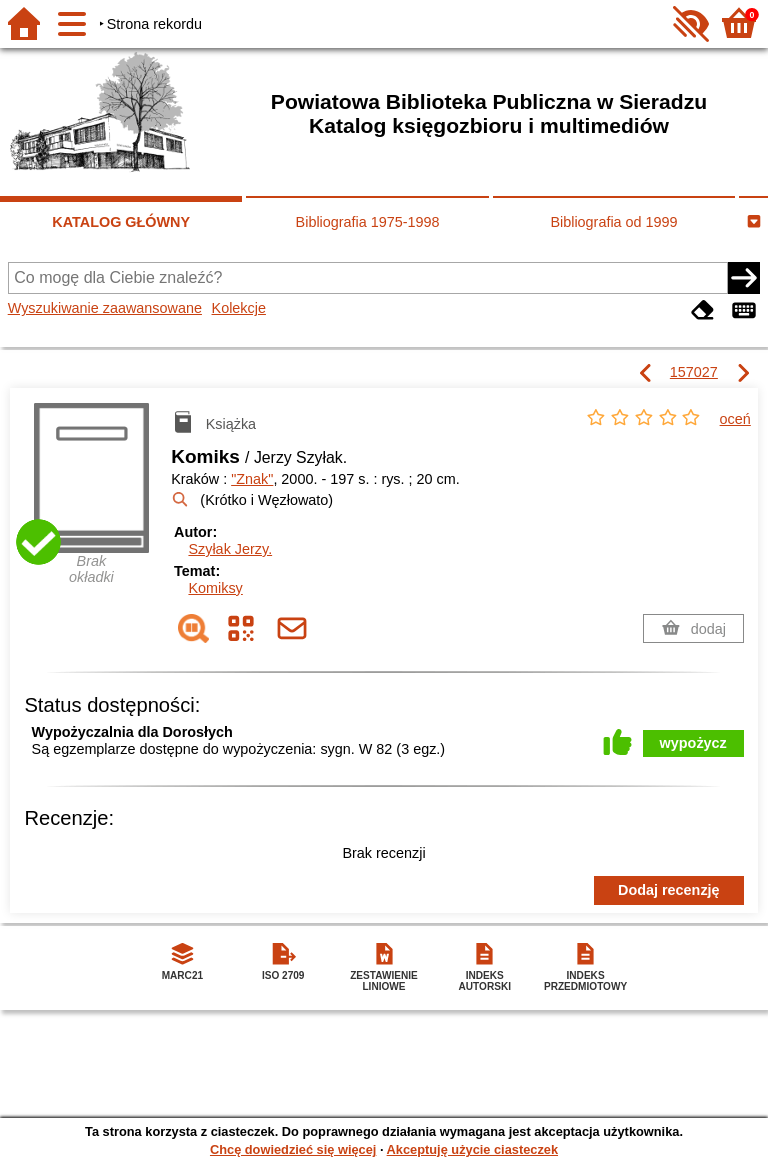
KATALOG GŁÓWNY (121, 222)
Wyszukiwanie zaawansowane (105, 308)
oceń (735, 419)
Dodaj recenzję (669, 890)
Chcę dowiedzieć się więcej (293, 1149)
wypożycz (693, 743)
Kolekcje (239, 308)
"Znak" (252, 479)
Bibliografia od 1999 (613, 222)
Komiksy (215, 588)
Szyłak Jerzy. (230, 549)
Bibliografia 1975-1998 (368, 222)
